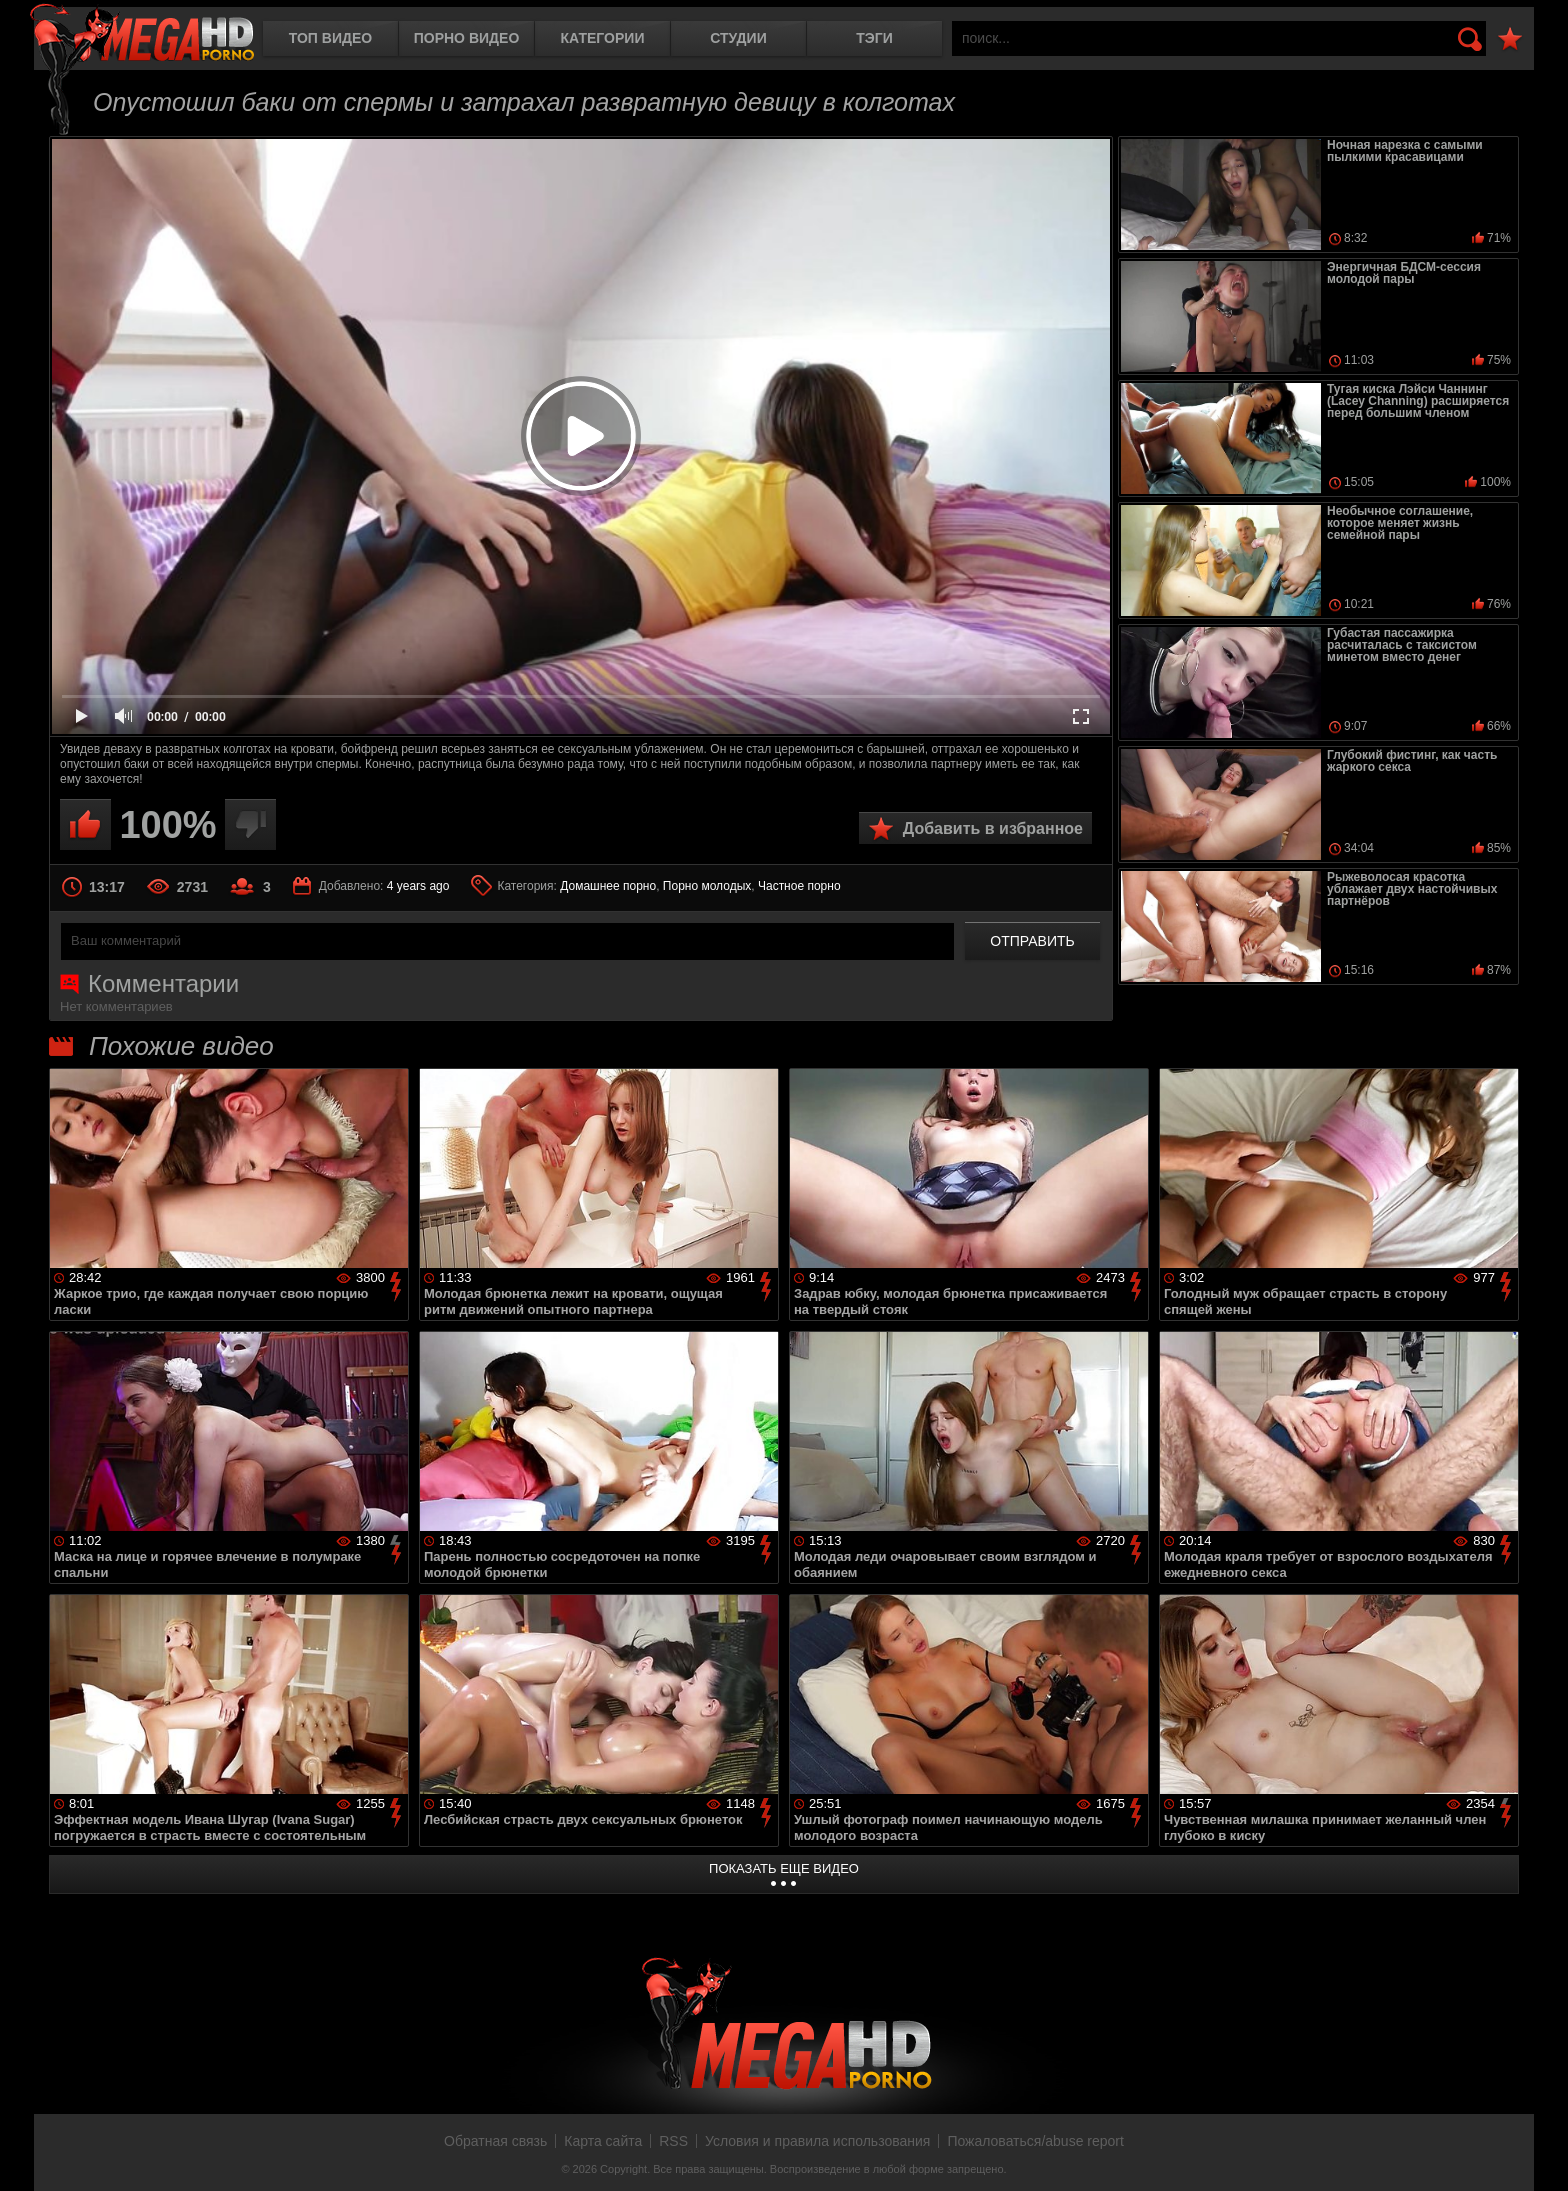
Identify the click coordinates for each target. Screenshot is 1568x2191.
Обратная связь (495, 2141)
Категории (603, 38)
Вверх (1538, 2154)
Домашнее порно (608, 886)
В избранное (1510, 39)
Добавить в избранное (993, 828)
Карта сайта (603, 2141)
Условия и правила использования (817, 2141)
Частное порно (799, 886)
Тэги (874, 38)
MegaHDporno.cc (142, 34)
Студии (738, 38)
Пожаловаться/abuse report (1035, 2141)
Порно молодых (707, 886)
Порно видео (467, 38)
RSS (673, 2141)
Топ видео (330, 38)
